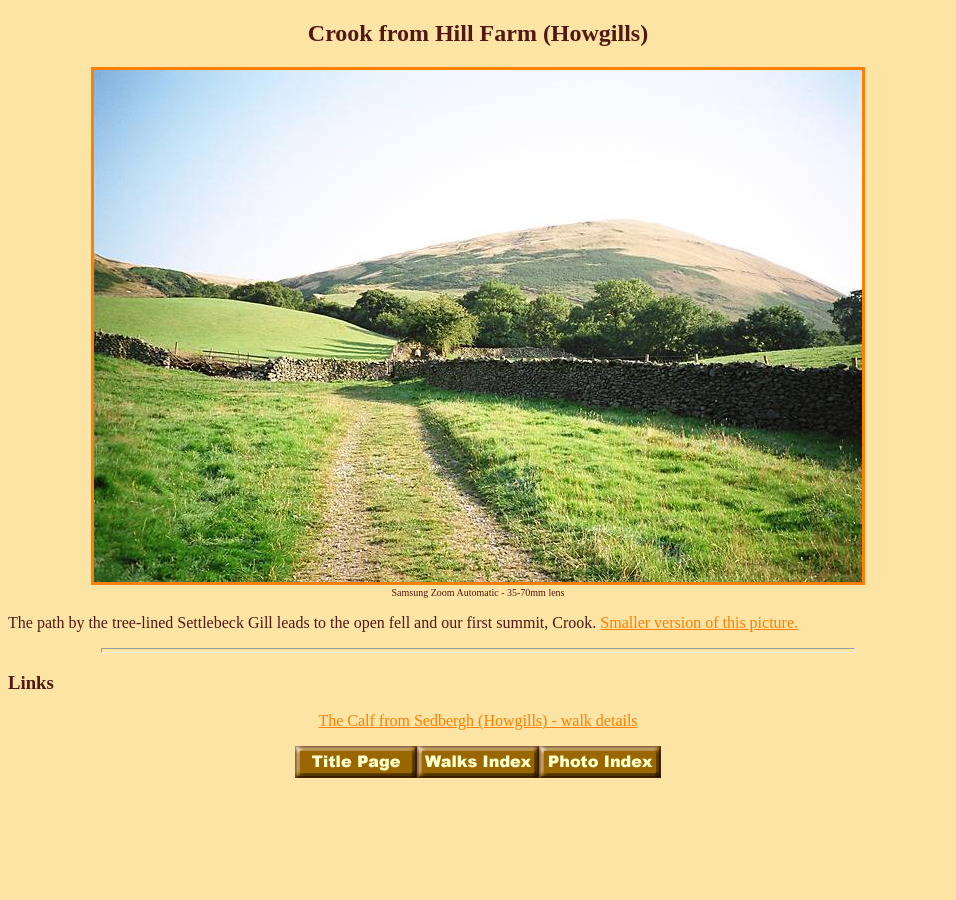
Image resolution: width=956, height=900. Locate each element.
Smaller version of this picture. (699, 622)
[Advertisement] (478, 839)
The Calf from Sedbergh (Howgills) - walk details (477, 720)
